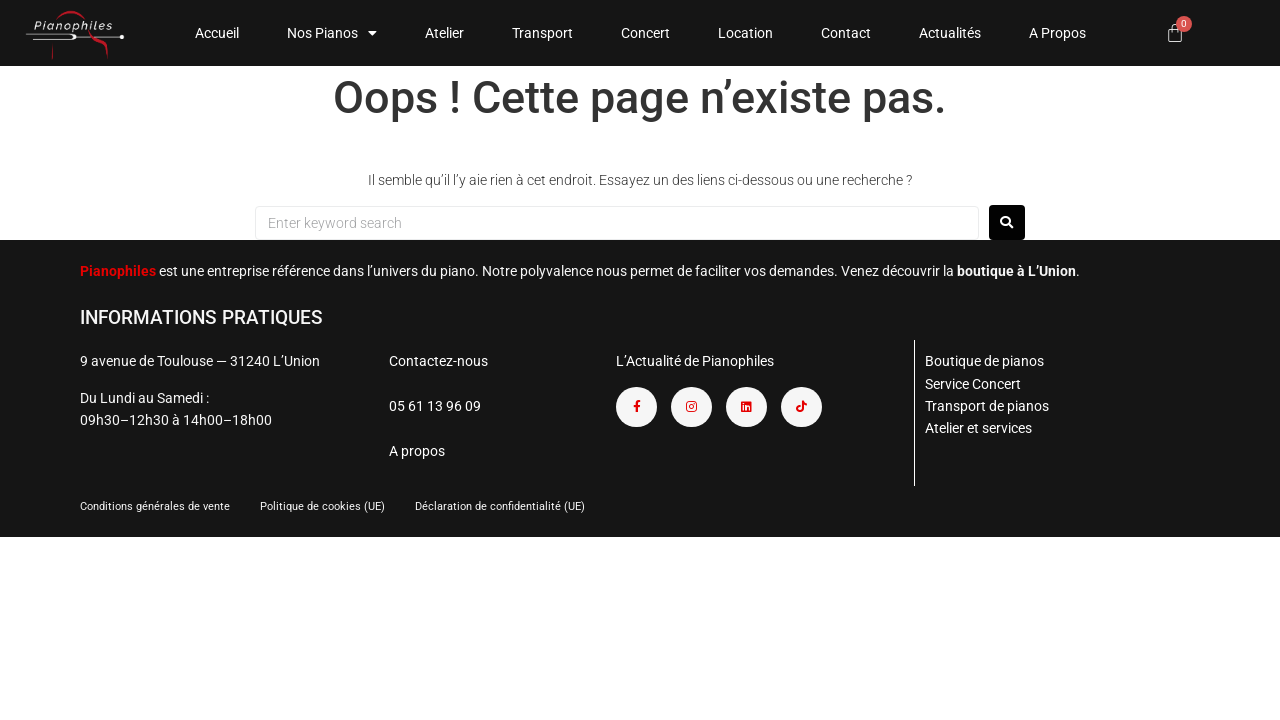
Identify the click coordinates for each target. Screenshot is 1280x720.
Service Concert (973, 384)
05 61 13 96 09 (435, 406)
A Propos (1057, 33)
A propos (417, 451)
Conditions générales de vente (155, 506)
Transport (542, 33)
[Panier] (1175, 33)
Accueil (217, 33)
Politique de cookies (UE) (322, 506)
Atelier (444, 33)
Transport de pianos (987, 406)
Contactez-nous (438, 361)
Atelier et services (978, 428)
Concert (645, 33)
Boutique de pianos (984, 361)
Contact (846, 33)
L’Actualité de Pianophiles (695, 361)
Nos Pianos (332, 33)
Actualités (950, 33)
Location (745, 33)
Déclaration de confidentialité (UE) (500, 506)
